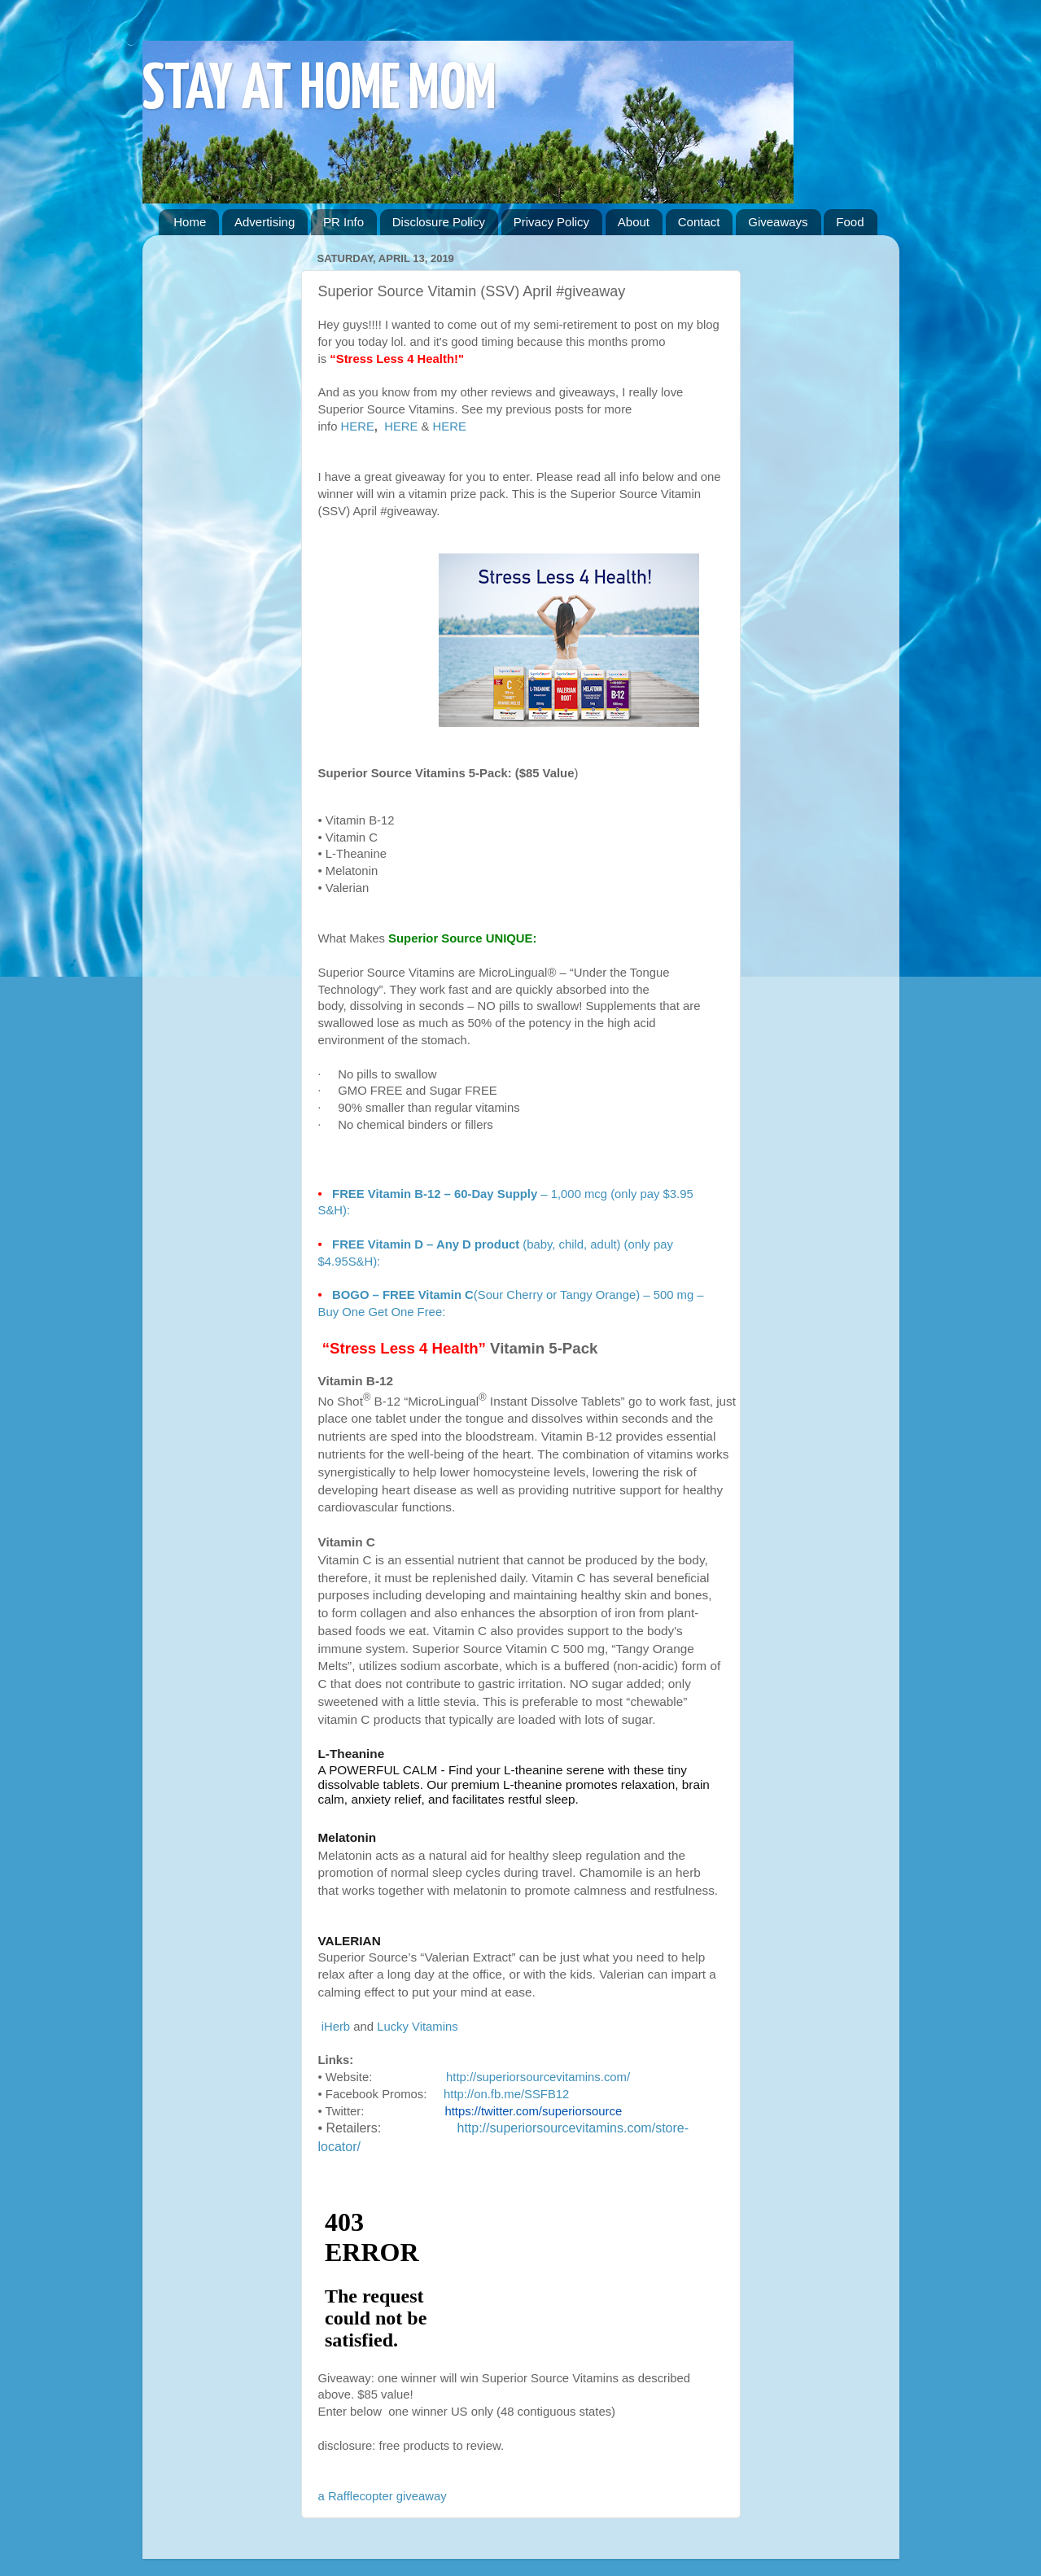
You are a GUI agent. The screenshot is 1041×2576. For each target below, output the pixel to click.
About (634, 222)
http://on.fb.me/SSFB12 (506, 2094)
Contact (699, 222)
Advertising (264, 222)
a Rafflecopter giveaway (382, 2496)
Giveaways (777, 222)
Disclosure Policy (438, 222)
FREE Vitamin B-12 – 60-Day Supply (433, 1194)
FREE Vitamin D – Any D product (425, 1244)
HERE (357, 426)
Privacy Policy (551, 222)
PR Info (343, 222)
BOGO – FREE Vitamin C (403, 1294)
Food (850, 222)
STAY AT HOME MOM (319, 90)
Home (189, 222)
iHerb (335, 2026)
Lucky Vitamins (417, 2026)
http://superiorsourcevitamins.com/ (538, 2077)
